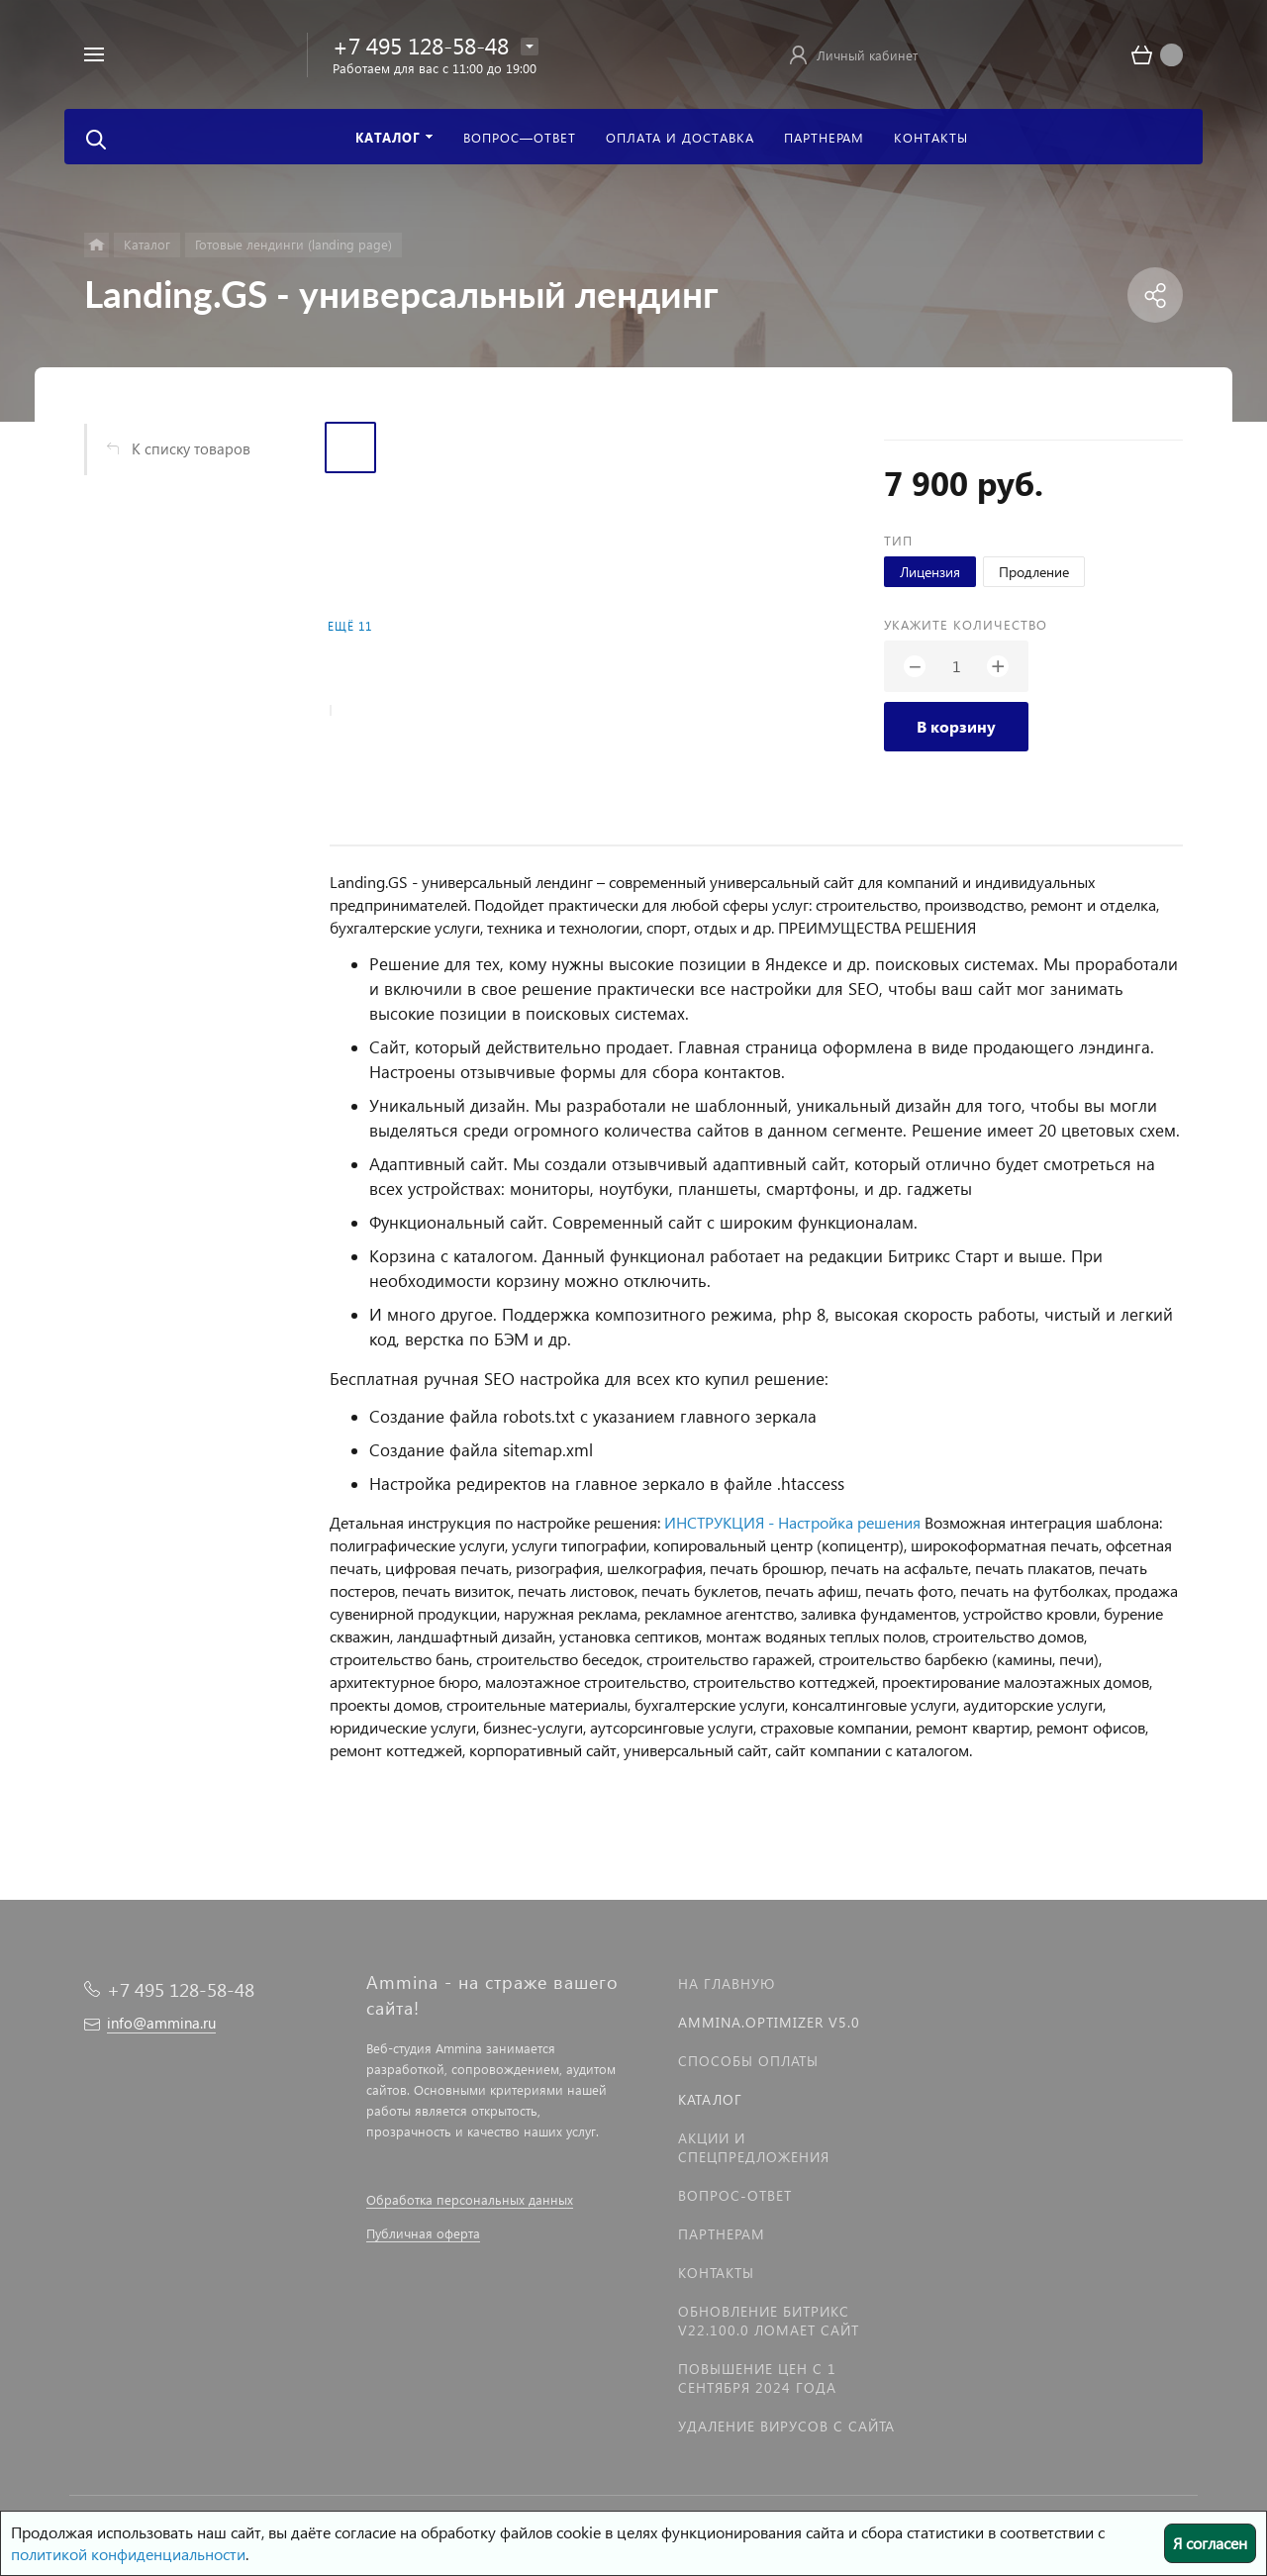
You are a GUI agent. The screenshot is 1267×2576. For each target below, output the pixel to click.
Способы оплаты (748, 2060)
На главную (726, 1983)
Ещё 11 (350, 626)
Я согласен (1210, 2542)
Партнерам (721, 2234)
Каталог (710, 2099)
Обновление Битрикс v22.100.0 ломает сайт (768, 2320)
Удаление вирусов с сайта (786, 2426)
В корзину (956, 726)
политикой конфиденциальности (128, 2553)
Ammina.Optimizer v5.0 (769, 2022)
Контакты (716, 2272)
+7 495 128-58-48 (421, 45)
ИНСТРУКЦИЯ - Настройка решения (792, 1522)
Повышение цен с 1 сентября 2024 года (757, 2378)
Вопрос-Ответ (735, 2195)
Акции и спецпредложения (753, 2147)
